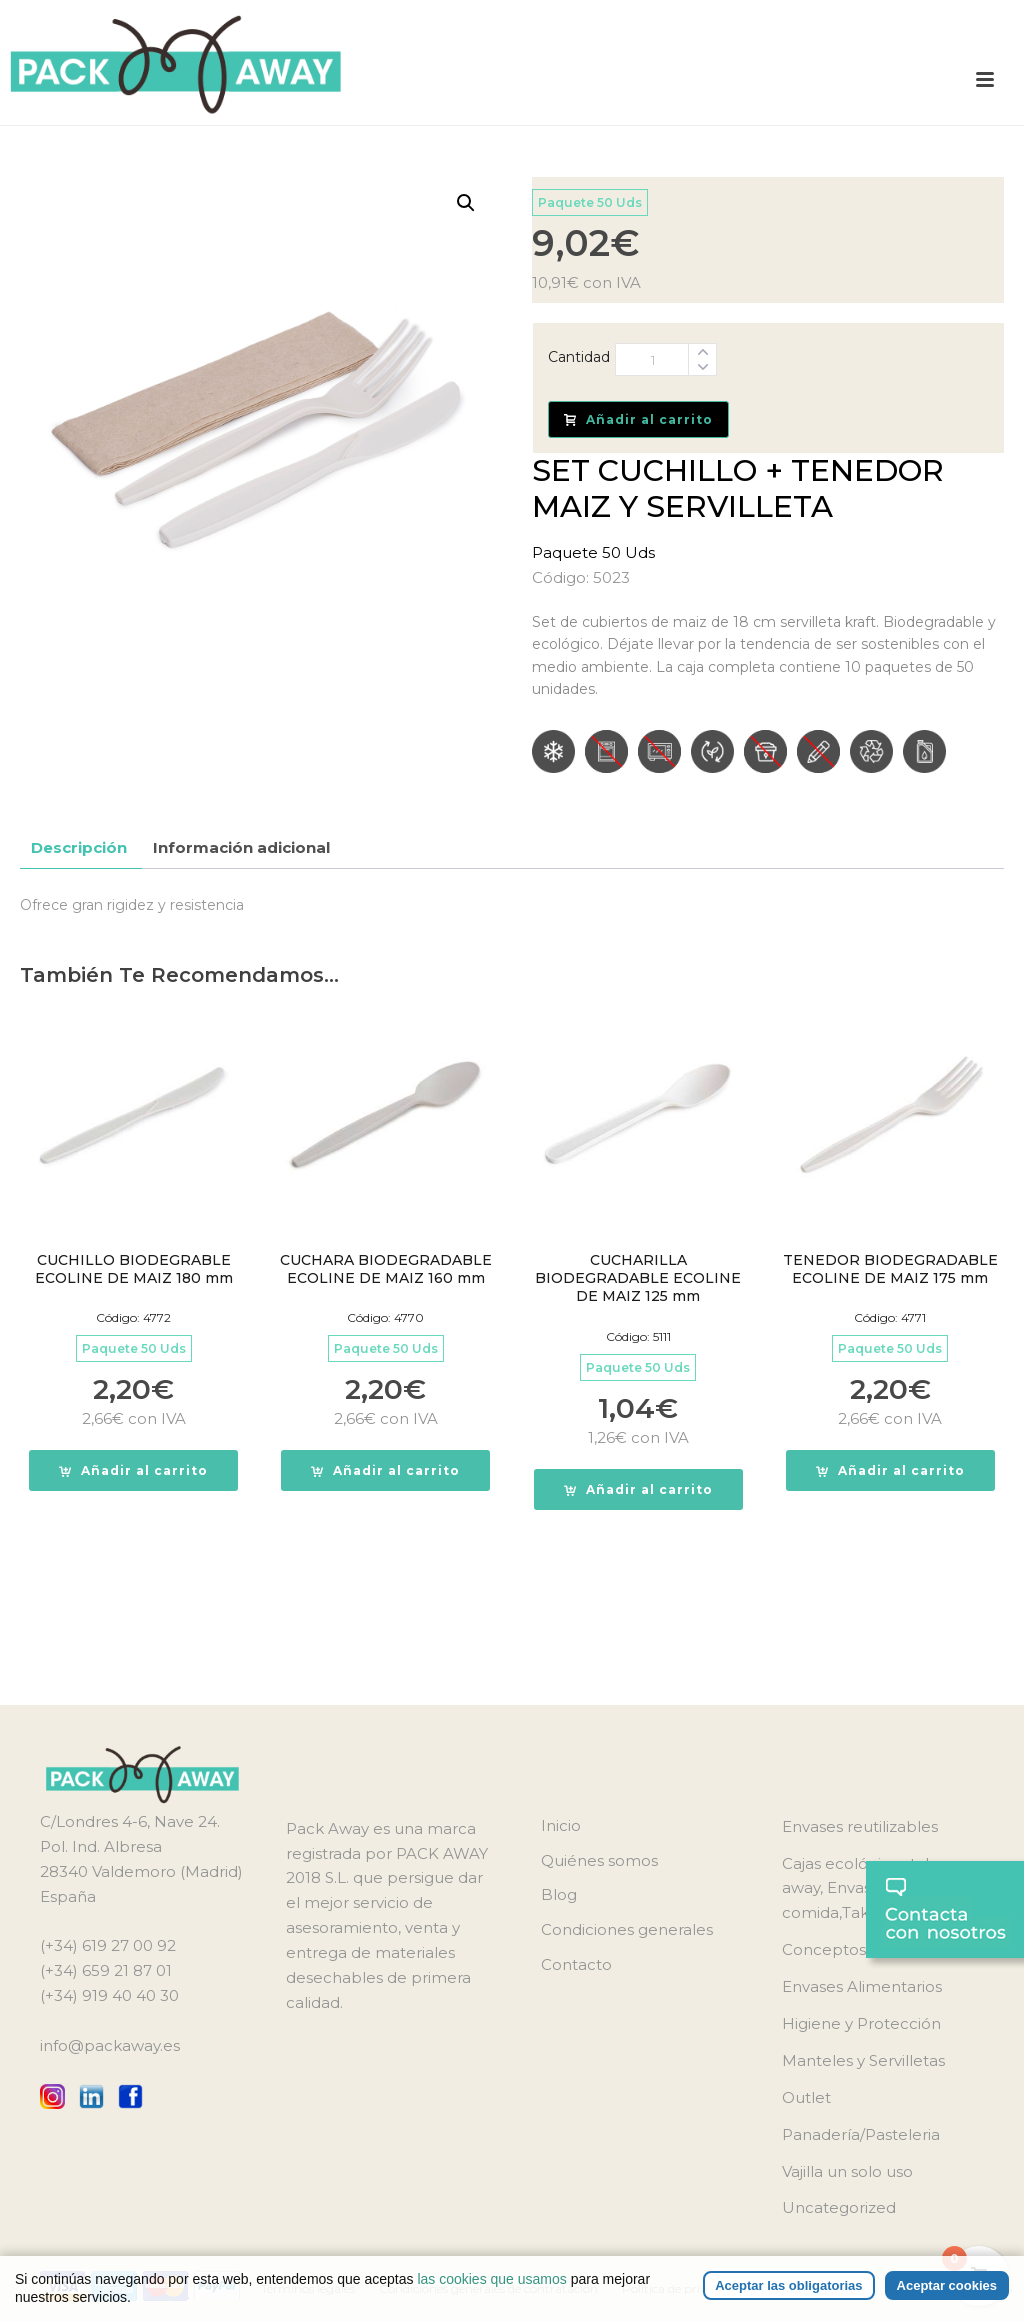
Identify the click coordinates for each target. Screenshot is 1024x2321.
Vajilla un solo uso (847, 2171)
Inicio (561, 1825)
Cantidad (579, 357)
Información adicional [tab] (241, 847)
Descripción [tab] (79, 847)
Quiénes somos (599, 1860)
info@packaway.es (110, 2045)
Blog (559, 1894)
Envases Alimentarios (862, 1986)
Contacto (576, 1964)
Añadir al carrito (638, 419)
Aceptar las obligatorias (788, 2285)
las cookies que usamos (491, 2279)
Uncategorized (839, 2207)
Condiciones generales (627, 1929)
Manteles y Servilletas (863, 2060)
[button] (466, 203)
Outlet (806, 2097)
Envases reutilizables (860, 1826)
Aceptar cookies (947, 2285)
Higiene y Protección (861, 2023)
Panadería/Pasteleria (861, 2134)
